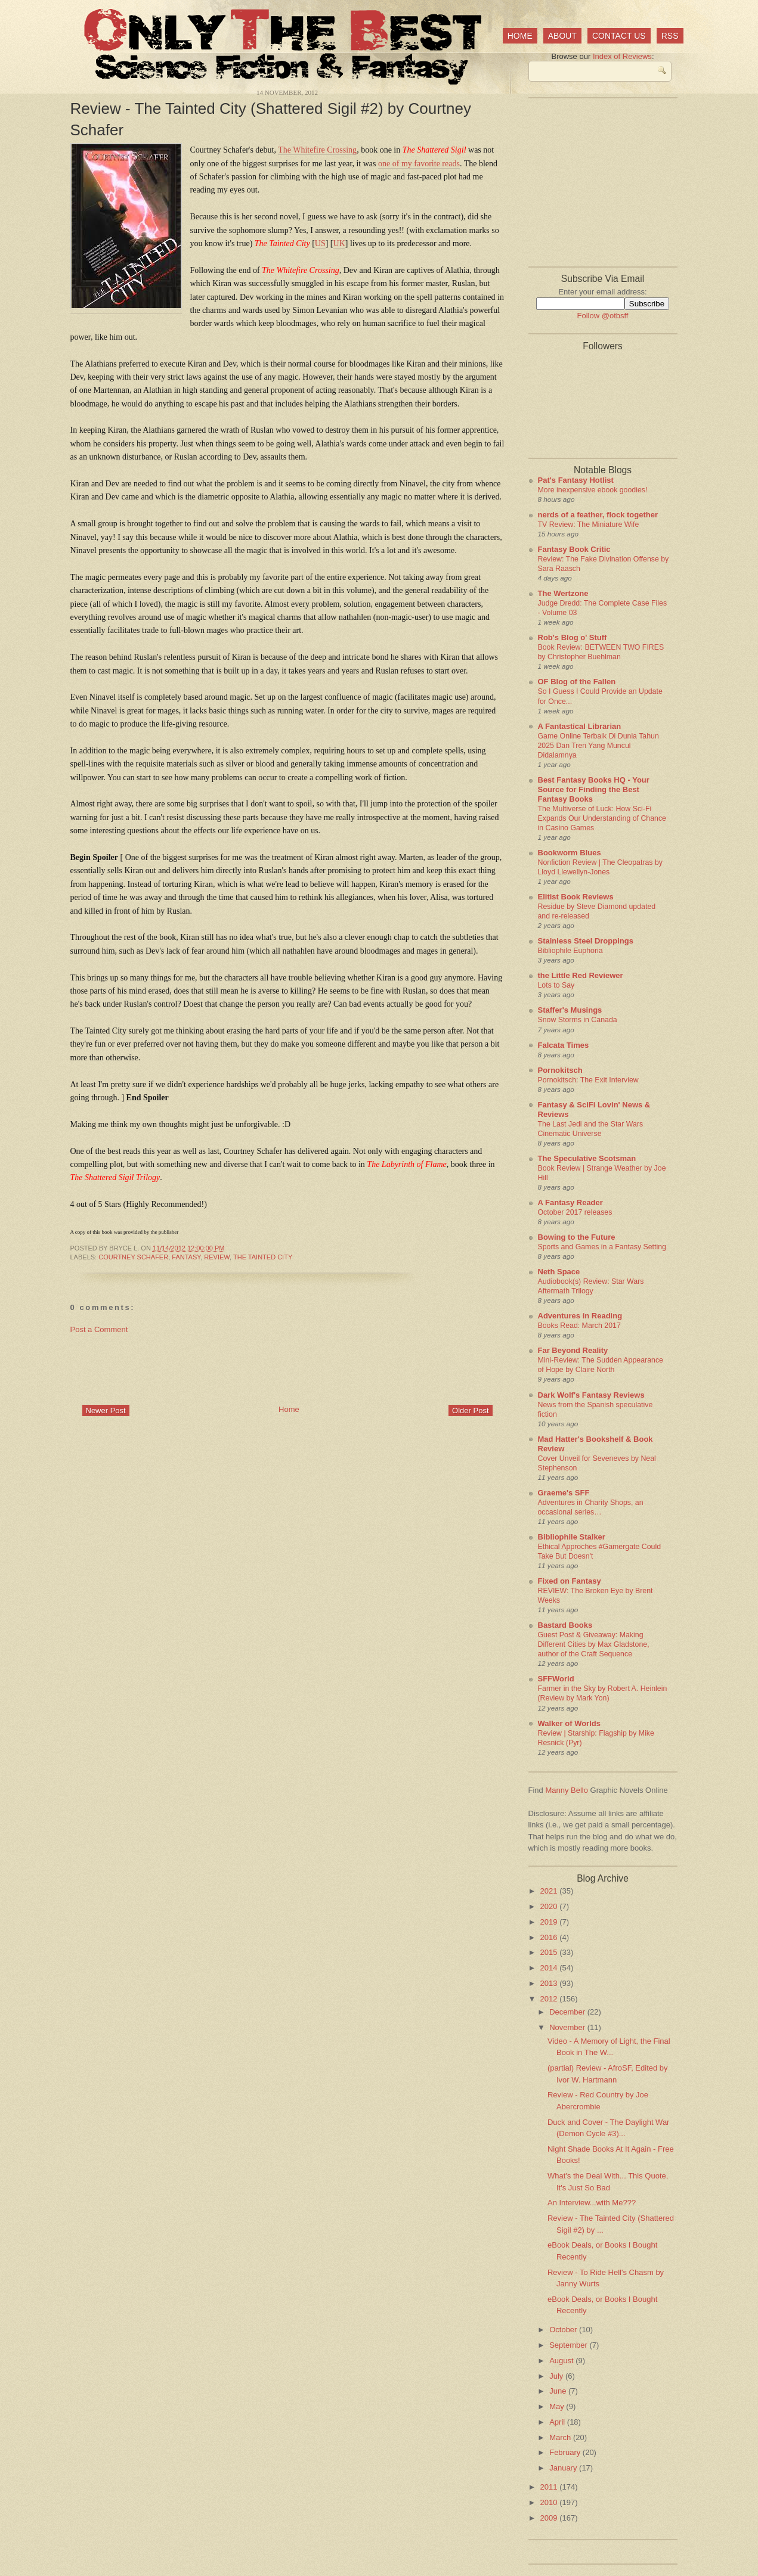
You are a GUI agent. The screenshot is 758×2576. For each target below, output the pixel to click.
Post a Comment (99, 1329)
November (568, 2027)
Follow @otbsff (603, 315)
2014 (550, 1967)
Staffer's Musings (570, 1009)
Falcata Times (563, 1045)
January (564, 2467)
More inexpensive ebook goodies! (593, 490)
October (564, 2329)
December (568, 2011)
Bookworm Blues (569, 852)
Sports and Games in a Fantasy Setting (602, 1247)
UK (339, 243)
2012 (550, 1998)
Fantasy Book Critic (574, 549)
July (557, 2376)
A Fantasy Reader (570, 1202)
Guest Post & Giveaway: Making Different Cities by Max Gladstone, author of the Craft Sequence (593, 1644)
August (562, 2360)
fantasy (186, 1257)
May (557, 2406)
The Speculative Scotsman (587, 1158)
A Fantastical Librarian (579, 726)
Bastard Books (565, 1625)
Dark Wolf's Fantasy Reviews (591, 1395)
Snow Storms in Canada (577, 1020)
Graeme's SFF (564, 1492)
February (566, 2452)
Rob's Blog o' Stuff (572, 637)
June (558, 2390)
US (320, 243)
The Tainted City (262, 1257)
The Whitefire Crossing (317, 149)
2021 (550, 1890)
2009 (550, 2517)
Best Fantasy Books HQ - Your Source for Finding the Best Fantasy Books (593, 789)
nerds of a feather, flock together (598, 514)
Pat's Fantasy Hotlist (576, 480)
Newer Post (106, 1410)
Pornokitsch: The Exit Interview (588, 1080)
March (561, 2437)
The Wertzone (563, 593)
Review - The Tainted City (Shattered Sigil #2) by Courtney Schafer (270, 119)
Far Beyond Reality (573, 1350)
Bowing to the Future (576, 1237)
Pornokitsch (560, 1070)
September (569, 2345)
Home (520, 36)
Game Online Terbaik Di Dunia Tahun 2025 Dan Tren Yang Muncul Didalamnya (598, 745)
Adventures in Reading (580, 1315)
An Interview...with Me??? (591, 2202)
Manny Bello (566, 1790)
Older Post (470, 1410)
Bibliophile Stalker (571, 1536)
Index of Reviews (622, 56)
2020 (550, 1906)
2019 (550, 1921)
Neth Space (559, 1271)
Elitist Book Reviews (576, 896)
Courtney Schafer (133, 1257)
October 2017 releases (575, 1212)
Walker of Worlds (569, 1723)
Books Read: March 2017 (579, 1325)
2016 (550, 1937)
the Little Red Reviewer (580, 975)
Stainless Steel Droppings (585, 940)
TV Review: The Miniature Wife (588, 524)
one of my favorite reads (419, 163)
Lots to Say (556, 985)
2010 (550, 2502)
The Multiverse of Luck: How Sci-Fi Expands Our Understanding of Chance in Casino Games (602, 818)
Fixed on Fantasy (569, 1580)
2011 (550, 2486)
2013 (550, 1983)
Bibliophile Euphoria (570, 950)
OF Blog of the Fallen (577, 681)
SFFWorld (556, 1678)
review (217, 1257)
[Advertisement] (287, 1368)
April (558, 2421)
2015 (550, 1952)
